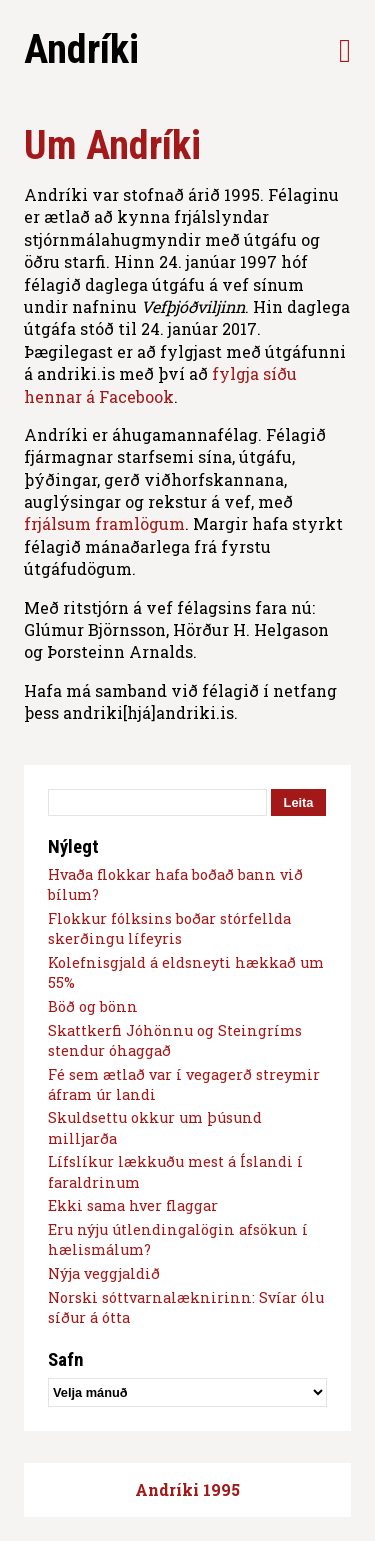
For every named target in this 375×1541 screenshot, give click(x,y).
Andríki (81, 49)
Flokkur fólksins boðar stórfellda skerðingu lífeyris (169, 928)
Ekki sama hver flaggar (133, 1205)
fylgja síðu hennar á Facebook (160, 384)
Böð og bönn (93, 1006)
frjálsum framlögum (104, 523)
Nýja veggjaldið (104, 1273)
